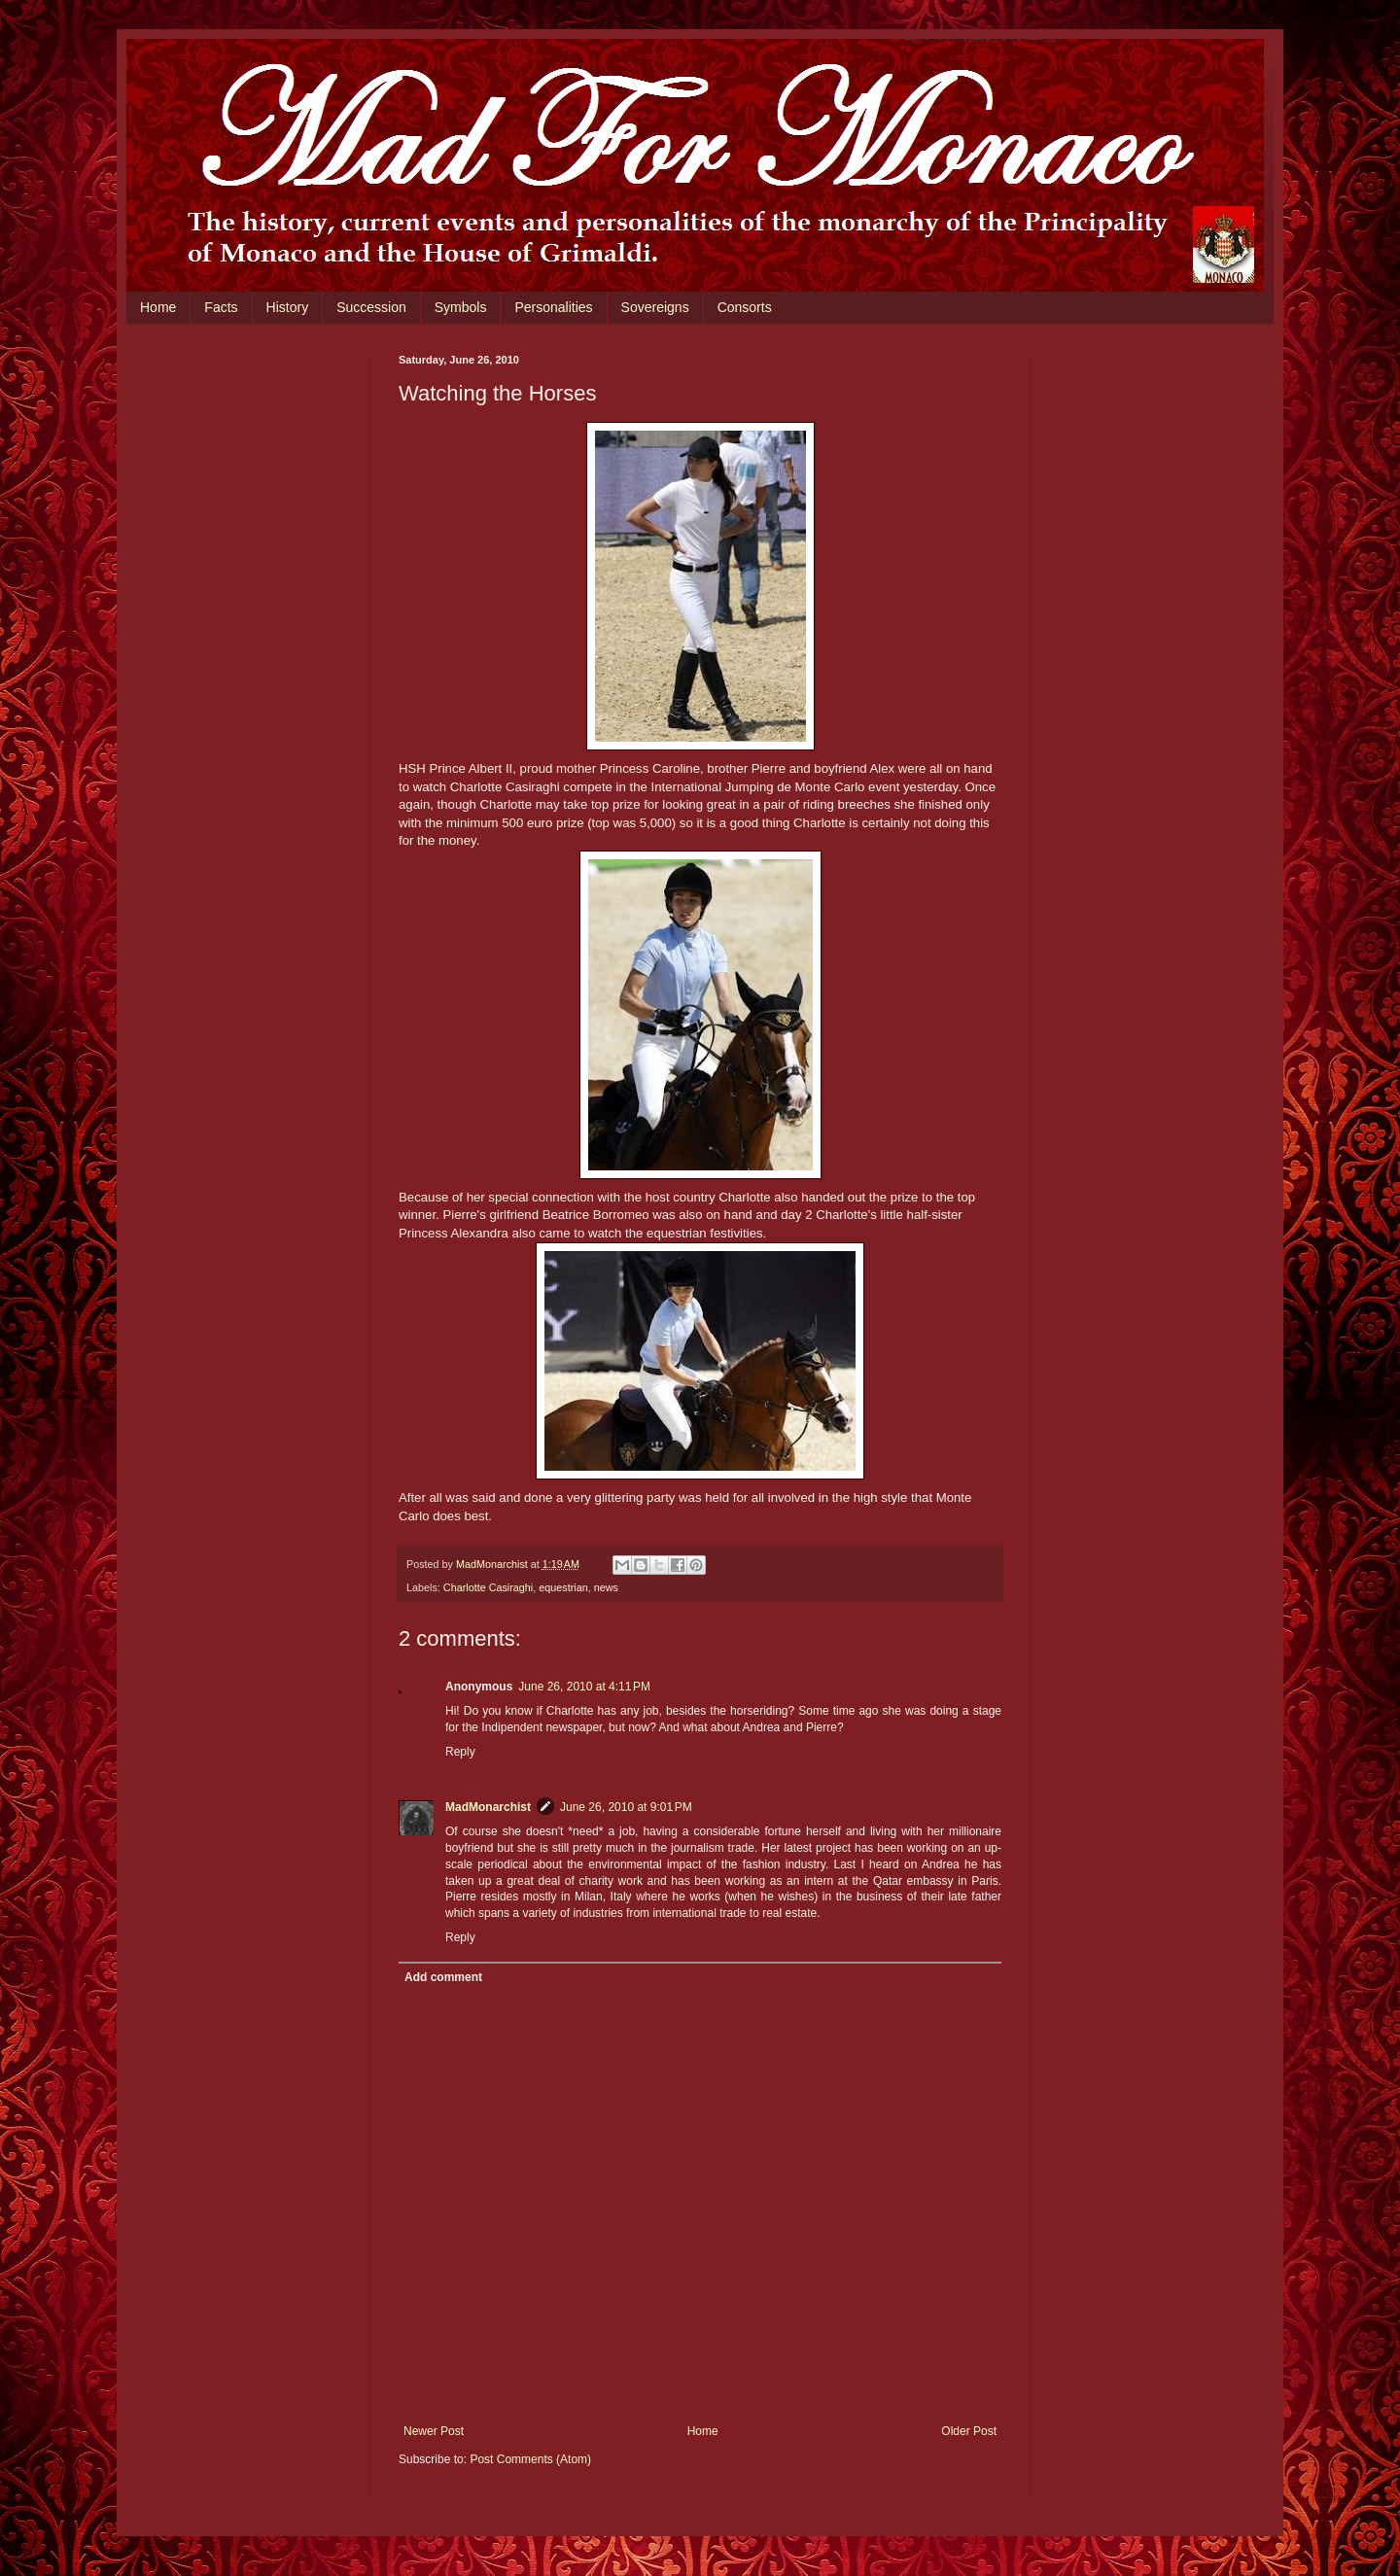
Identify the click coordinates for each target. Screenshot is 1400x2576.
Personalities (553, 307)
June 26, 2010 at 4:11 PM (584, 1686)
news (606, 1587)
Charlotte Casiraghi (488, 1587)
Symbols (461, 307)
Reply (460, 1751)
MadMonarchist (488, 1807)
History (287, 307)
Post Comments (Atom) (530, 2459)
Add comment (443, 1977)
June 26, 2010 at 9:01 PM (626, 1807)
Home (158, 307)
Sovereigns (655, 307)
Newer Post (433, 2431)
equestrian (563, 1587)
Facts (220, 307)
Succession (371, 307)
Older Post (969, 2431)
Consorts (745, 307)
